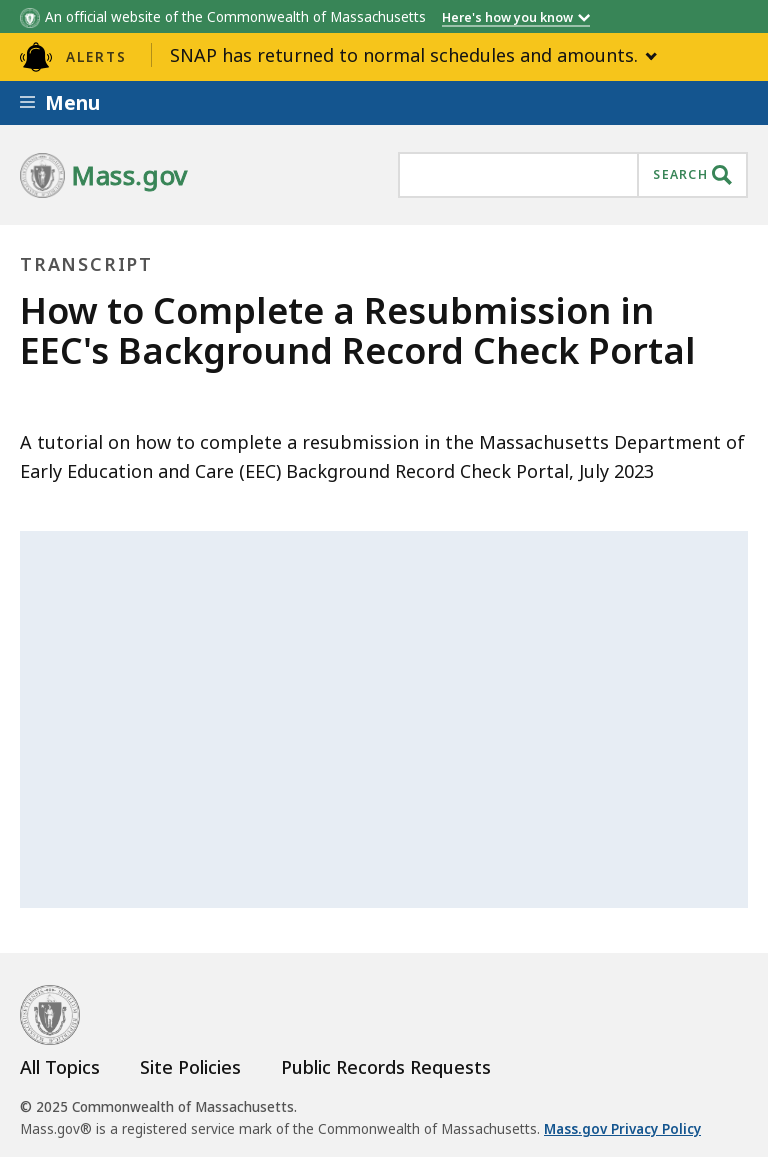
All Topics (60, 1067)
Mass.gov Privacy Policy (622, 1129)
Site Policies (190, 1067)
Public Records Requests (386, 1067)
